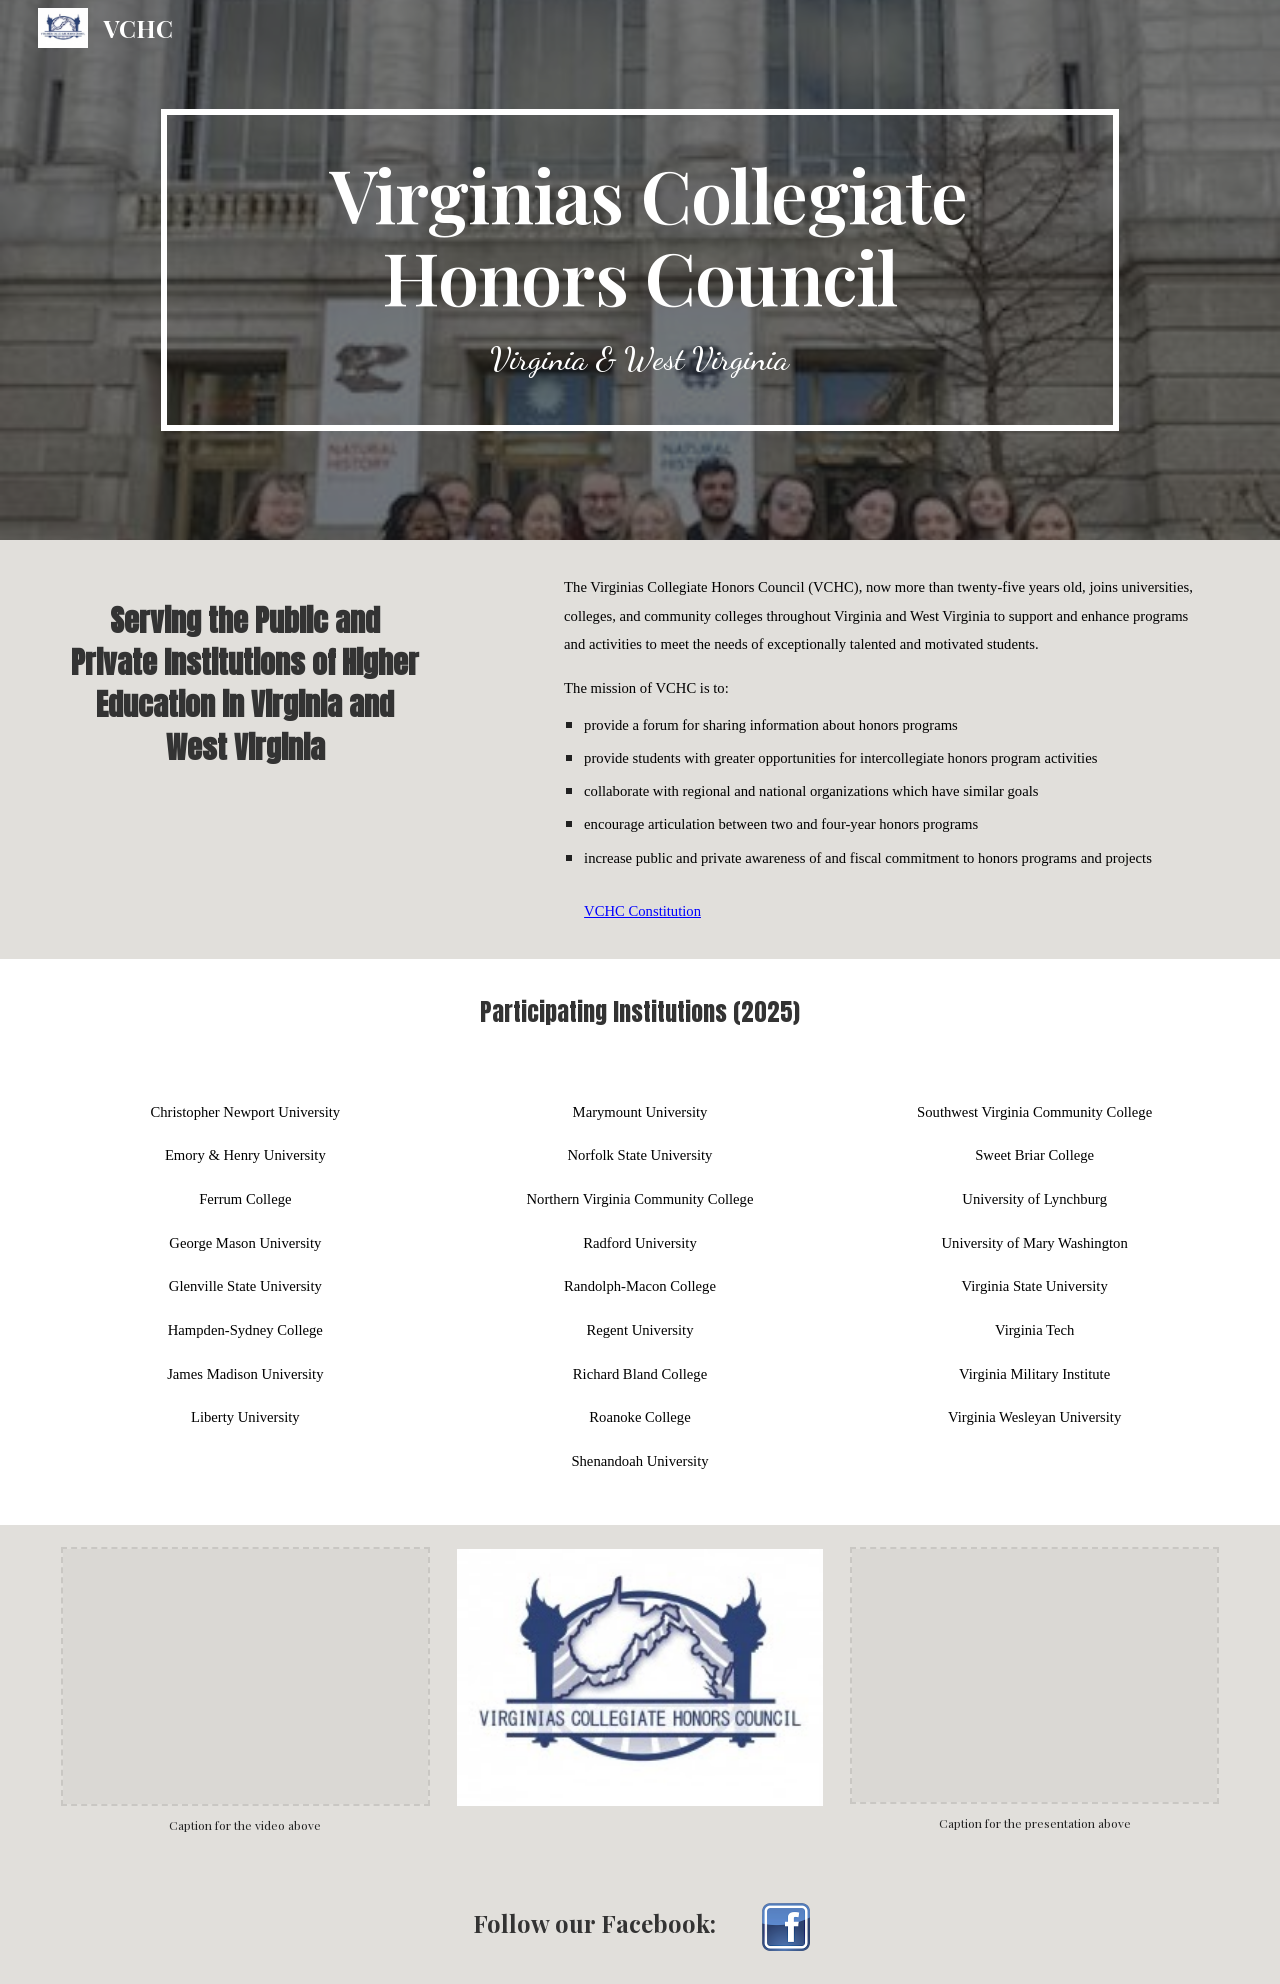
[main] (639, 270)
